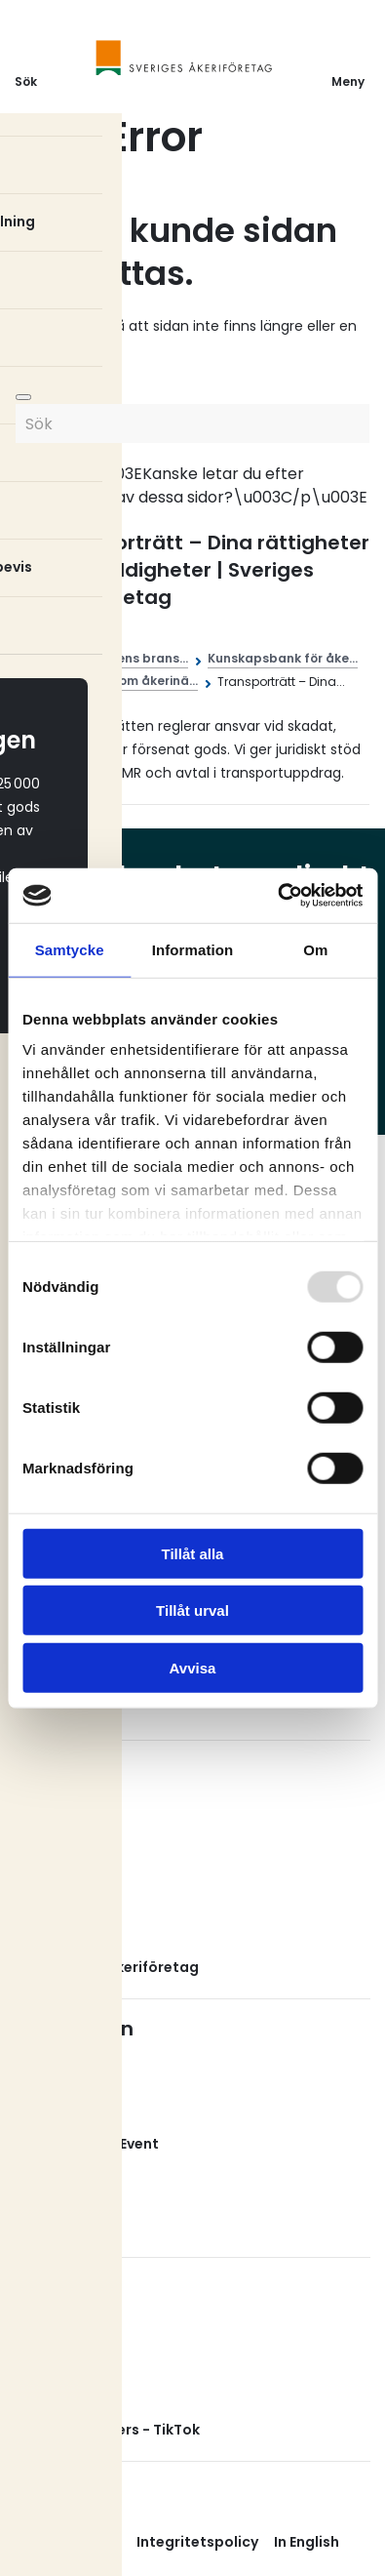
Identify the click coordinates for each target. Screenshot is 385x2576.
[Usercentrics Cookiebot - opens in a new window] (277, 895)
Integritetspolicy (197, 2542)
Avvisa (193, 1667)
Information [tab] (193, 949)
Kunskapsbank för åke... (283, 658)
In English (306, 2542)
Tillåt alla (193, 1553)
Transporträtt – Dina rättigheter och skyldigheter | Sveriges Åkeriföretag (207, 570)
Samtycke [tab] (69, 949)
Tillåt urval (192, 1610)
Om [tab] (315, 949)
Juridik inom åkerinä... (131, 680)
